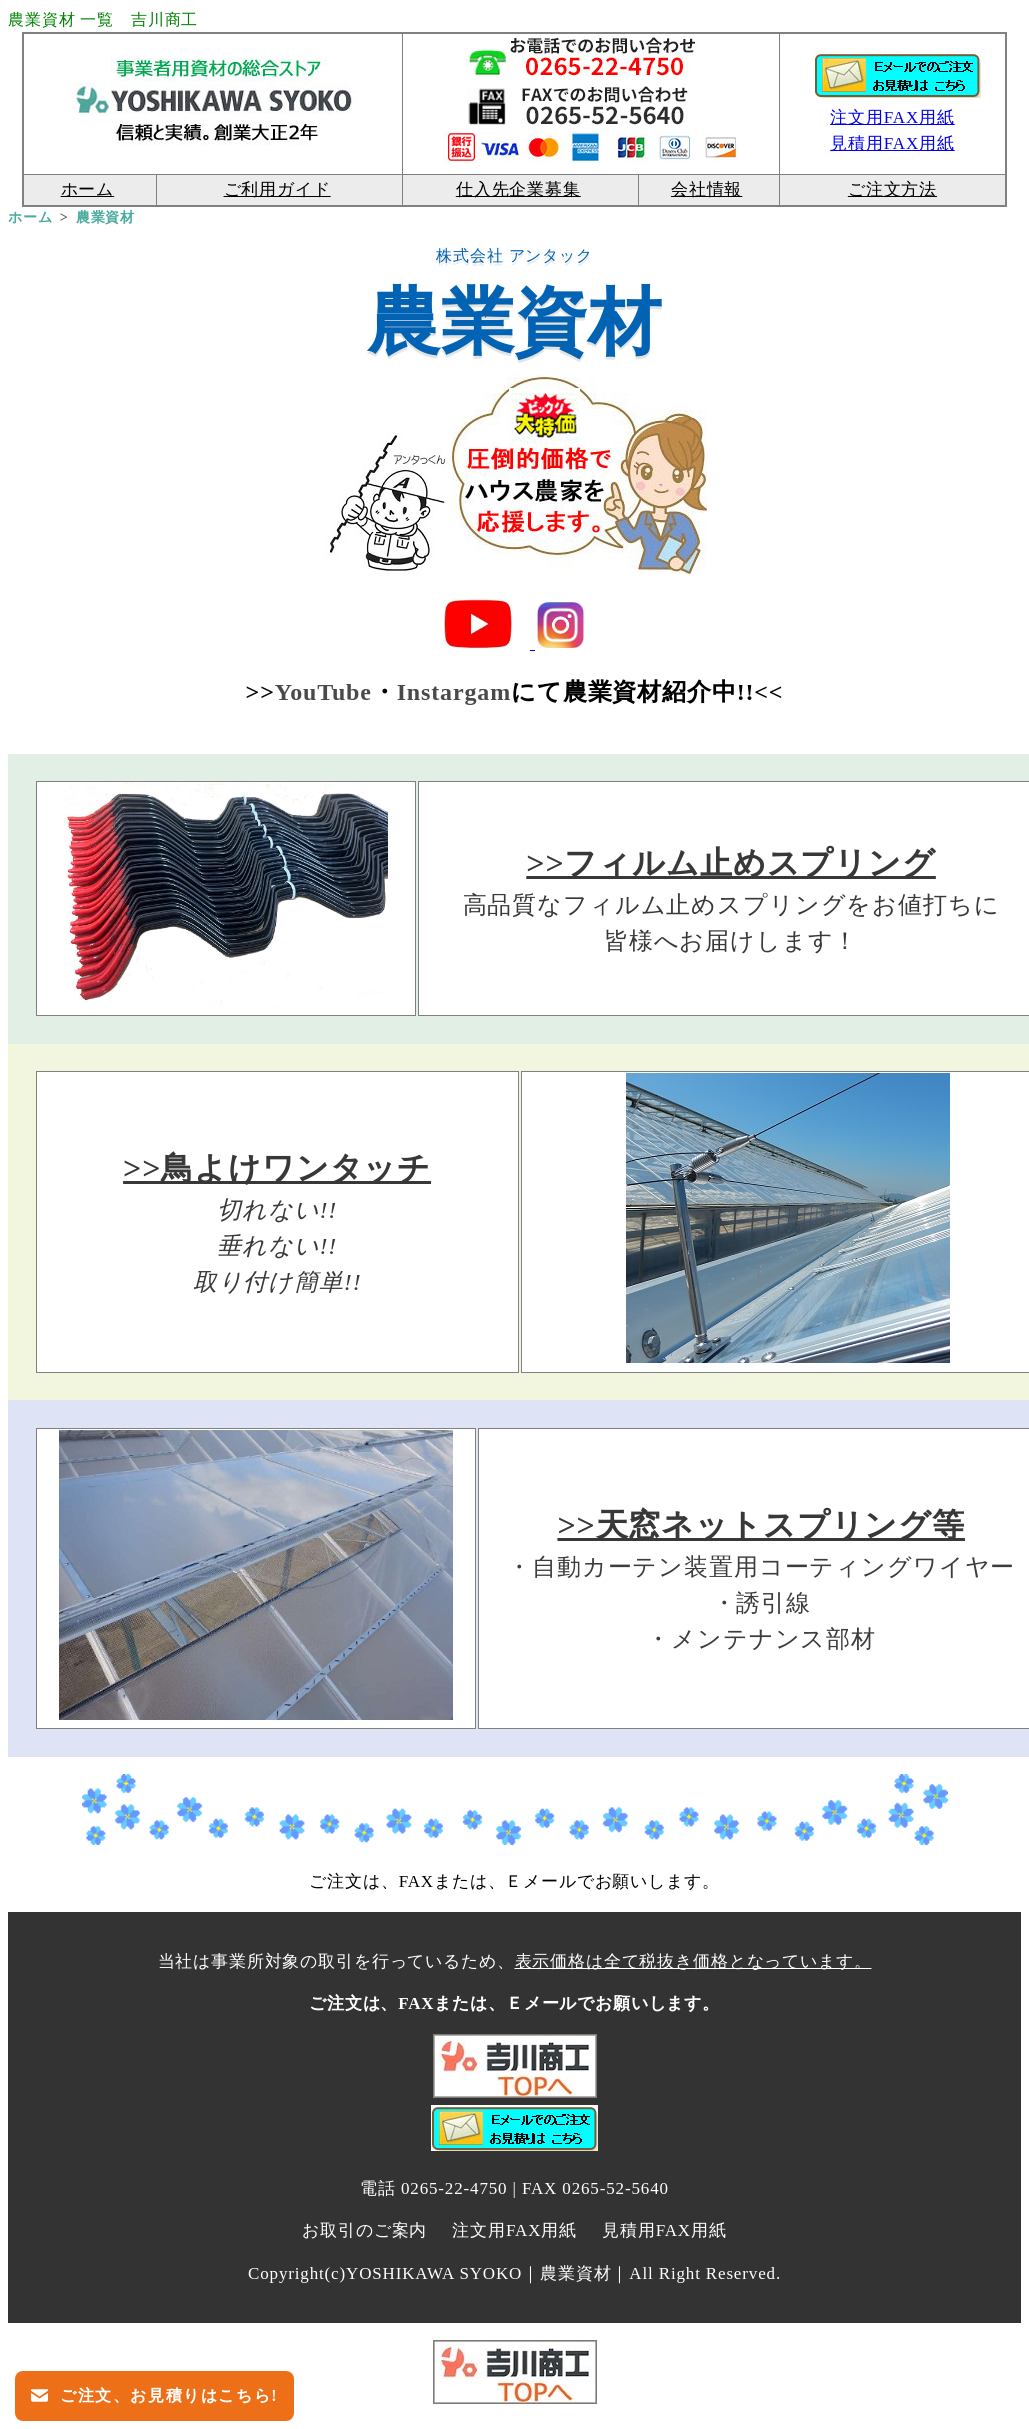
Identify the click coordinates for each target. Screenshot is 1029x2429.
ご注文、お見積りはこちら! (166, 2395)
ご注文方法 (892, 189)
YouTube (323, 692)
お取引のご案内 (364, 2230)
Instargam (454, 692)
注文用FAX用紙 (892, 117)
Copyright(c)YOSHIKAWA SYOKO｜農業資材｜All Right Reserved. (514, 2273)
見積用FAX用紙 (664, 2230)
